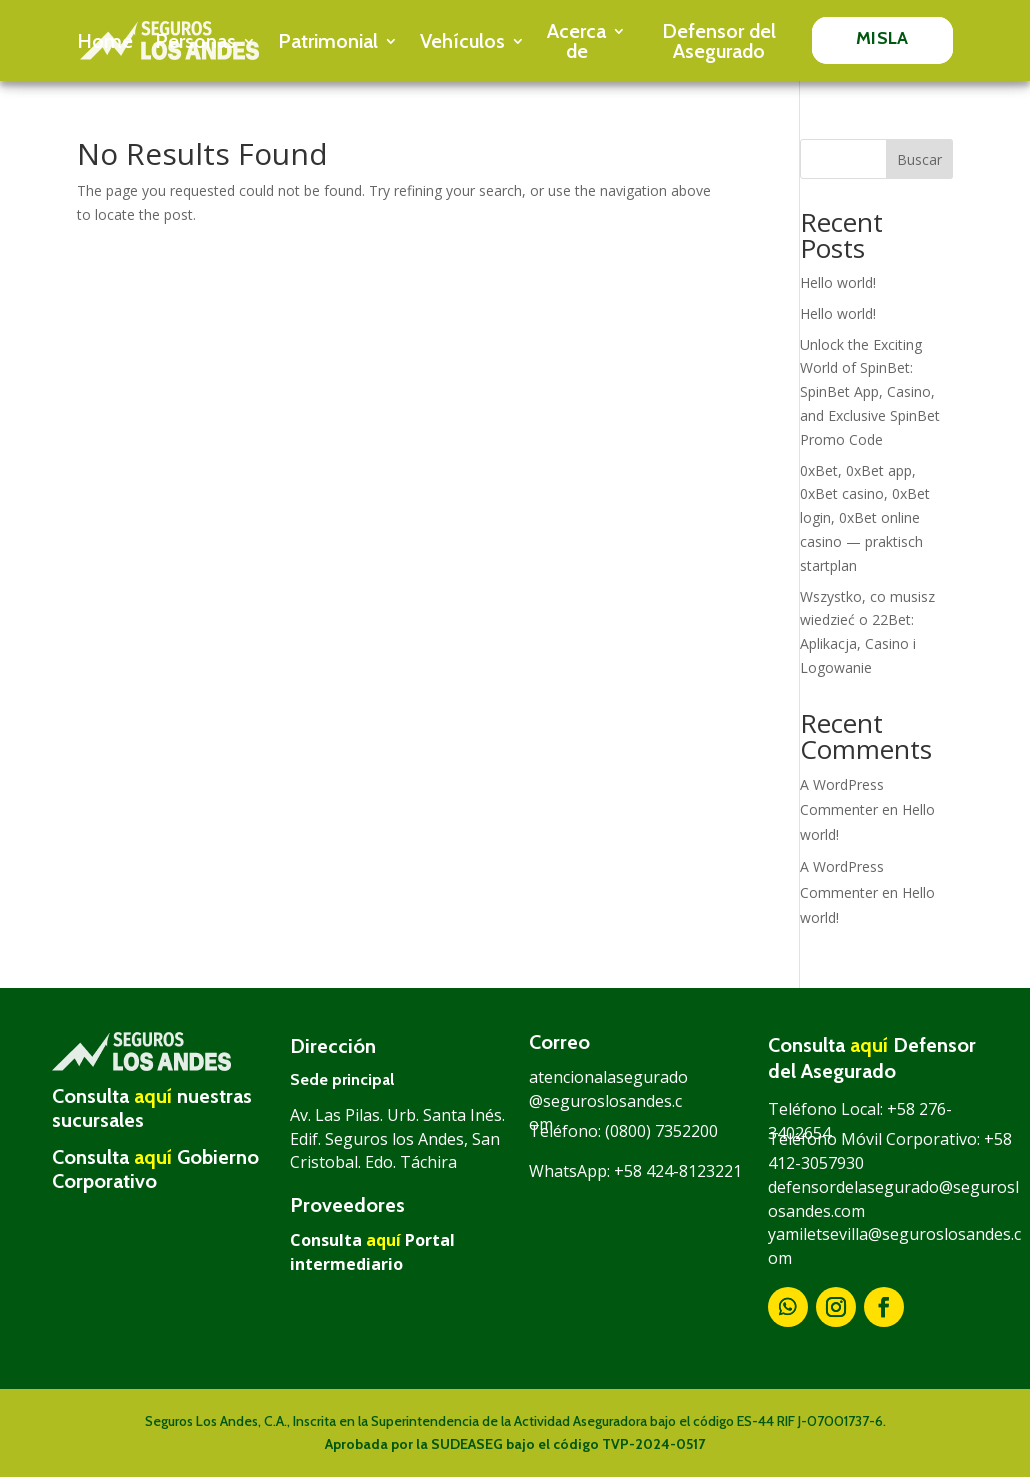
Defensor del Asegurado (719, 41)
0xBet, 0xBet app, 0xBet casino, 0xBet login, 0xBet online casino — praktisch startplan (865, 518)
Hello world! (838, 282)
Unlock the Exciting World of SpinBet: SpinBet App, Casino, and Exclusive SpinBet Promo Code (870, 392)
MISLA (882, 38)
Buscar (919, 159)
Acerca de (576, 41)
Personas (195, 41)
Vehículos (462, 41)
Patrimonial (328, 41)
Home (105, 41)
